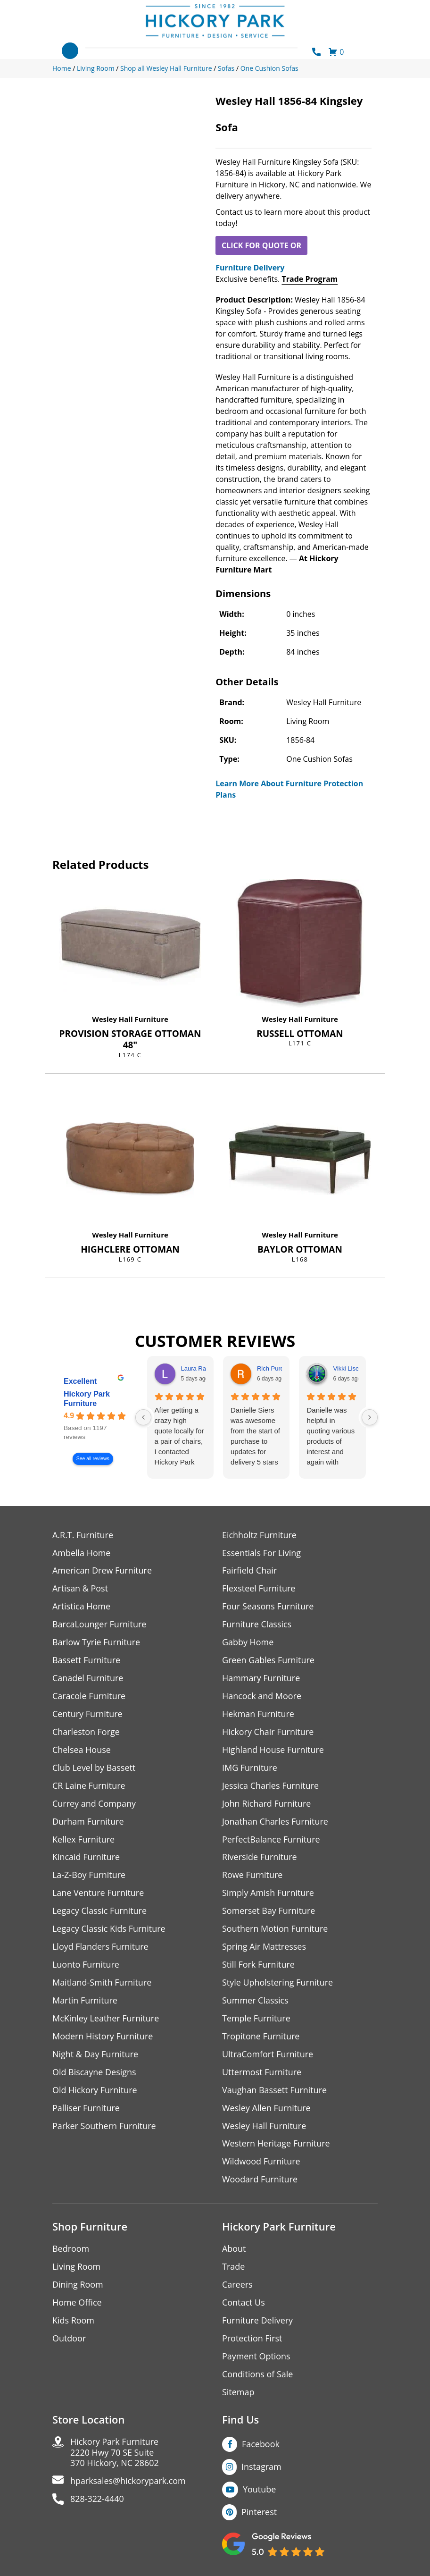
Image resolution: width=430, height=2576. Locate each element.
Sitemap (238, 2393)
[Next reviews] (370, 1417)
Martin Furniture (84, 2001)
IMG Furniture (249, 1768)
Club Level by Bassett (94, 1768)
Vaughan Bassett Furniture (274, 2091)
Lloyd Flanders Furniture (100, 1947)
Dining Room (77, 2286)
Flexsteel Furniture (259, 1588)
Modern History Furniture (102, 2037)
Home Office (77, 2303)
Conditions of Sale (257, 2375)
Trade (233, 2268)
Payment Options (256, 2357)
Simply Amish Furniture (268, 1893)
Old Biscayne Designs (94, 2073)
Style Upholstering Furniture (277, 1983)
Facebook (261, 2445)
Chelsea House (81, 1750)
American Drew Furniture (102, 1571)
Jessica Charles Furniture (270, 1786)
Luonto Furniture (85, 1965)
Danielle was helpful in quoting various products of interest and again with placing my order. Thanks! (330, 1436)
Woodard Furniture (260, 2180)
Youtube (259, 2490)
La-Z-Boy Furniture (89, 1875)
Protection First (252, 2339)
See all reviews (92, 1459)
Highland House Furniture (273, 1750)
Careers (237, 2286)
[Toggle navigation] (70, 50)
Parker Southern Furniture (104, 2126)
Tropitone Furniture (261, 2037)
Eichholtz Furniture (259, 1535)
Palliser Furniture (86, 2109)
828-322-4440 (97, 2500)
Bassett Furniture (86, 1660)
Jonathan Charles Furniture (275, 1822)
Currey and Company (94, 1804)
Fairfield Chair (249, 1571)
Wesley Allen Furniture (266, 2109)
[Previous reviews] (143, 1417)
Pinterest (259, 2513)
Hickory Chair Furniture (268, 1732)
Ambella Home (81, 1553)
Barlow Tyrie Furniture (96, 1642)
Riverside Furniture (259, 1857)
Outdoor (69, 2339)
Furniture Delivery (249, 267)
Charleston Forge (86, 1732)
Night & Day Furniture (95, 2055)
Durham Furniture (88, 1822)
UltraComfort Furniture (268, 2055)
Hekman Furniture (258, 1714)
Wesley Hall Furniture (130, 1019)
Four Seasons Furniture (268, 1606)
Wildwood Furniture (261, 2162)
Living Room (76, 2268)
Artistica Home (81, 1606)
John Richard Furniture (266, 1804)
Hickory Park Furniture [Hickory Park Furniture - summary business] (87, 1399)
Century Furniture (87, 1714)
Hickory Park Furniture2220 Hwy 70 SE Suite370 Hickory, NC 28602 (114, 2454)
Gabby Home (248, 1642)
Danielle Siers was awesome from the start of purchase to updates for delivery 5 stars (255, 1436)
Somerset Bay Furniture (268, 1911)
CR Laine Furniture (88, 1786)
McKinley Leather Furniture (105, 2019)
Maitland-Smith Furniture (102, 1983)
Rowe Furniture (252, 1875)
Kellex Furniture (83, 1840)
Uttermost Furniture (262, 2073)
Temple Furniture (256, 2019)
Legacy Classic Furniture (99, 1911)
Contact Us (243, 2303)
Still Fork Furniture (258, 1965)
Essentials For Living (261, 1553)
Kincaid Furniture (86, 1857)
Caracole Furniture (89, 1696)
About (234, 2250)
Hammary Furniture (261, 1678)
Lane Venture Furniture (98, 1893)
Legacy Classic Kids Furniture (109, 1929)
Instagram (261, 2468)
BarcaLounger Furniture (99, 1624)
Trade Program (309, 279)
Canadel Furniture (88, 1678)
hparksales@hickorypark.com (128, 2482)
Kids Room (73, 2321)
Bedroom (70, 2250)
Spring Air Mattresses (264, 1947)
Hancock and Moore (262, 1696)
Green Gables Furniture (268, 1660)
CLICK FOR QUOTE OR (261, 245)
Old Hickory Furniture (94, 2091)
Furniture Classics (257, 1624)
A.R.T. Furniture (82, 1535)
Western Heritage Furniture (276, 2144)
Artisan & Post (80, 1588)
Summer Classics (255, 2001)
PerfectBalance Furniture (271, 1840)
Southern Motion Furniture (275, 1929)
